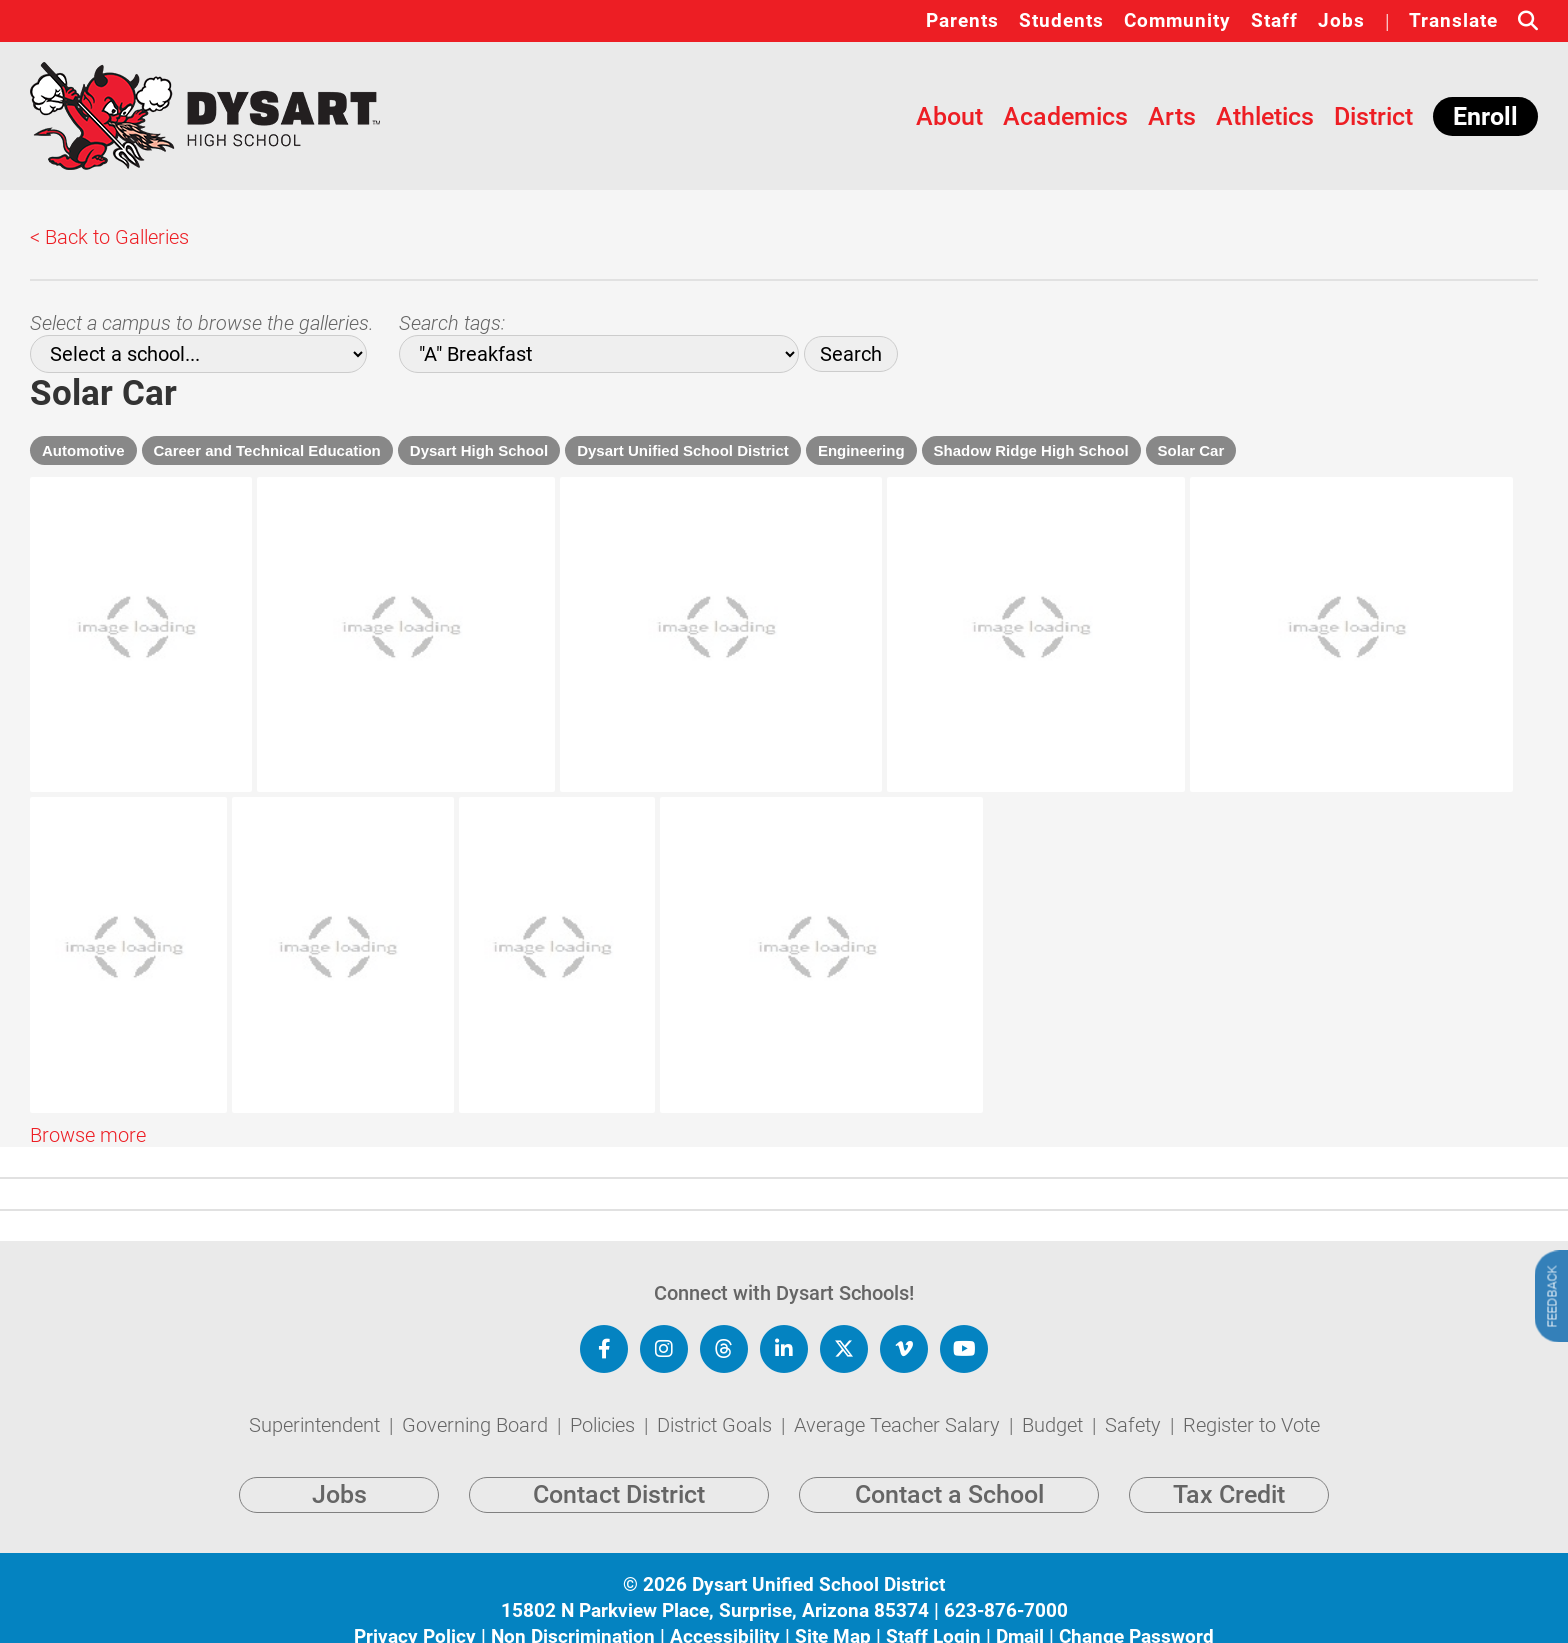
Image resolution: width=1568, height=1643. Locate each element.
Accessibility (725, 1611)
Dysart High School (479, 450)
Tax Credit (1229, 1470)
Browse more (88, 1011)
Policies (605, 1400)
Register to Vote (1251, 1400)
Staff (1274, 21)
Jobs (1341, 21)
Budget (1055, 1400)
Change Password (1136, 1611)
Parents (962, 21)
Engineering (861, 450)
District (1373, 116)
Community (1177, 21)
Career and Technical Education (267, 450)
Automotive (83, 450)
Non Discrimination (573, 1611)
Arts (1172, 116)
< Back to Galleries (109, 237)
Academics (1065, 116)
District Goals (717, 1400)
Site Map (833, 1611)
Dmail (1020, 1611)
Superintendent (317, 1400)
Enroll (1485, 116)
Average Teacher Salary (899, 1400)
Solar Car (1191, 450)
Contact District (619, 1470)
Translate (1453, 21)
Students (1061, 21)
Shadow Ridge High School (1031, 450)
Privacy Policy (415, 1611)
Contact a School (949, 1470)
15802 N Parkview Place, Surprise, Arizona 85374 (715, 1585)
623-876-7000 (1006, 1585)
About (949, 116)
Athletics (1265, 116)
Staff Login (933, 1611)
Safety (1135, 1400)
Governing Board (477, 1400)
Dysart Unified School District (683, 450)
